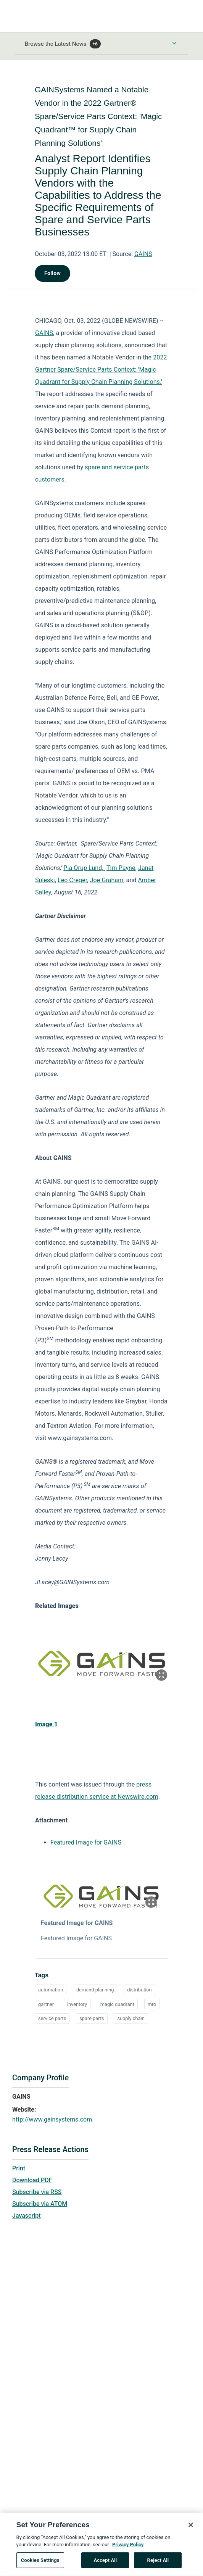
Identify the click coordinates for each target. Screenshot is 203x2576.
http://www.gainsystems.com (52, 2119)
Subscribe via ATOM (39, 2203)
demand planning (95, 1990)
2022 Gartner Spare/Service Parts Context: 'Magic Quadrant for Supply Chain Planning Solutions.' (101, 369)
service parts (52, 2018)
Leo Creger (72, 880)
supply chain (130, 2018)
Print (18, 2168)
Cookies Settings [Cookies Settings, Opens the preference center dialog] (40, 2562)
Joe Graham (107, 880)
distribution (139, 1990)
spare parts (91, 2018)
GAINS (143, 254)
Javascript (26, 2215)
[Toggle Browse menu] (174, 43)
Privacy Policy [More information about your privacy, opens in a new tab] (127, 2547)
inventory (77, 2004)
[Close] (190, 2527)
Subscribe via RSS (37, 2192)
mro (152, 2004)
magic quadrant (117, 2004)
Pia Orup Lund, (84, 868)
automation (50, 1990)
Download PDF (32, 2180)
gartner (46, 2004)
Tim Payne (120, 868)
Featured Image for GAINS (85, 1842)
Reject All (158, 2562)
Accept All (105, 2562)
